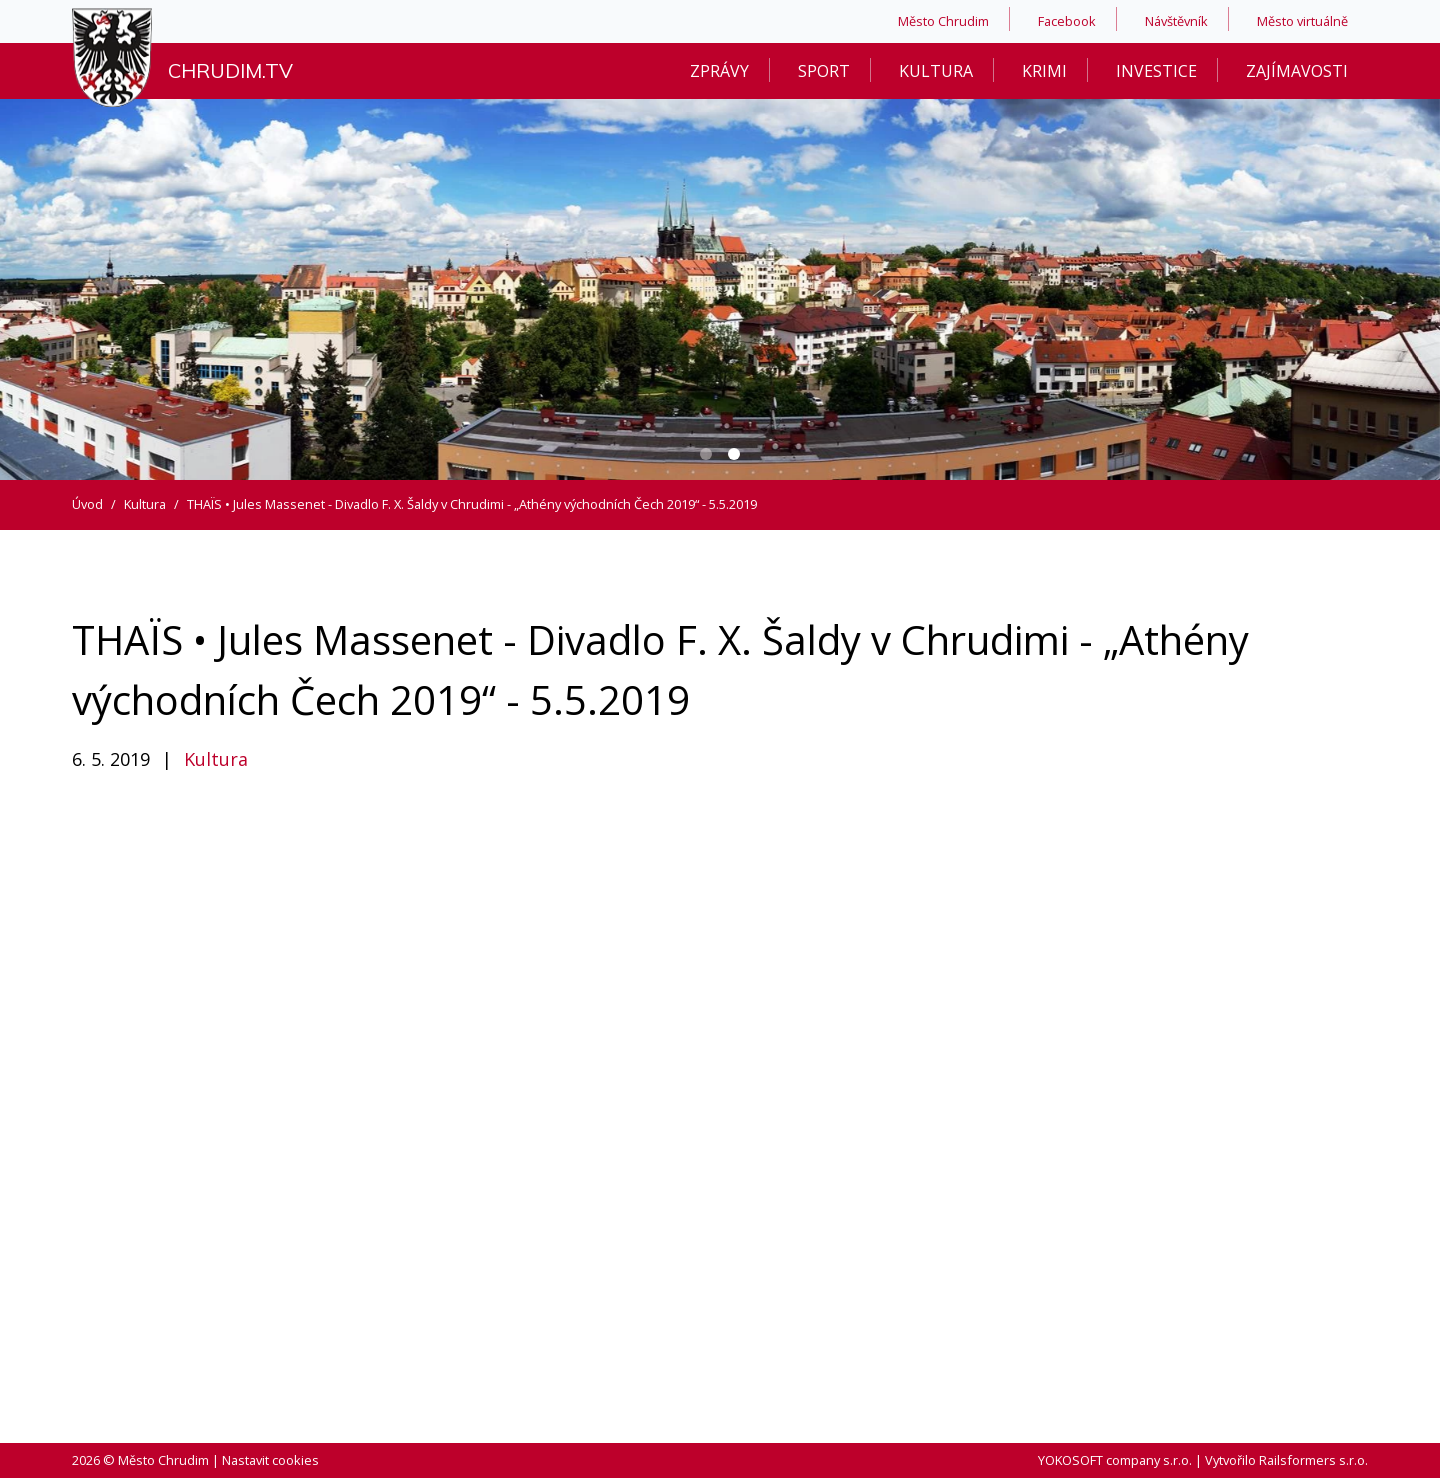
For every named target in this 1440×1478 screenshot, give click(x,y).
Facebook (1067, 21)
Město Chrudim (943, 21)
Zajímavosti (1297, 71)
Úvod (87, 504)
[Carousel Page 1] (706, 454)
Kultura (936, 71)
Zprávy (719, 71)
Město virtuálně (1302, 21)
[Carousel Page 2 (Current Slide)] (734, 454)
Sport (824, 71)
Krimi (1044, 71)
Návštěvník (1176, 21)
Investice (1156, 71)
